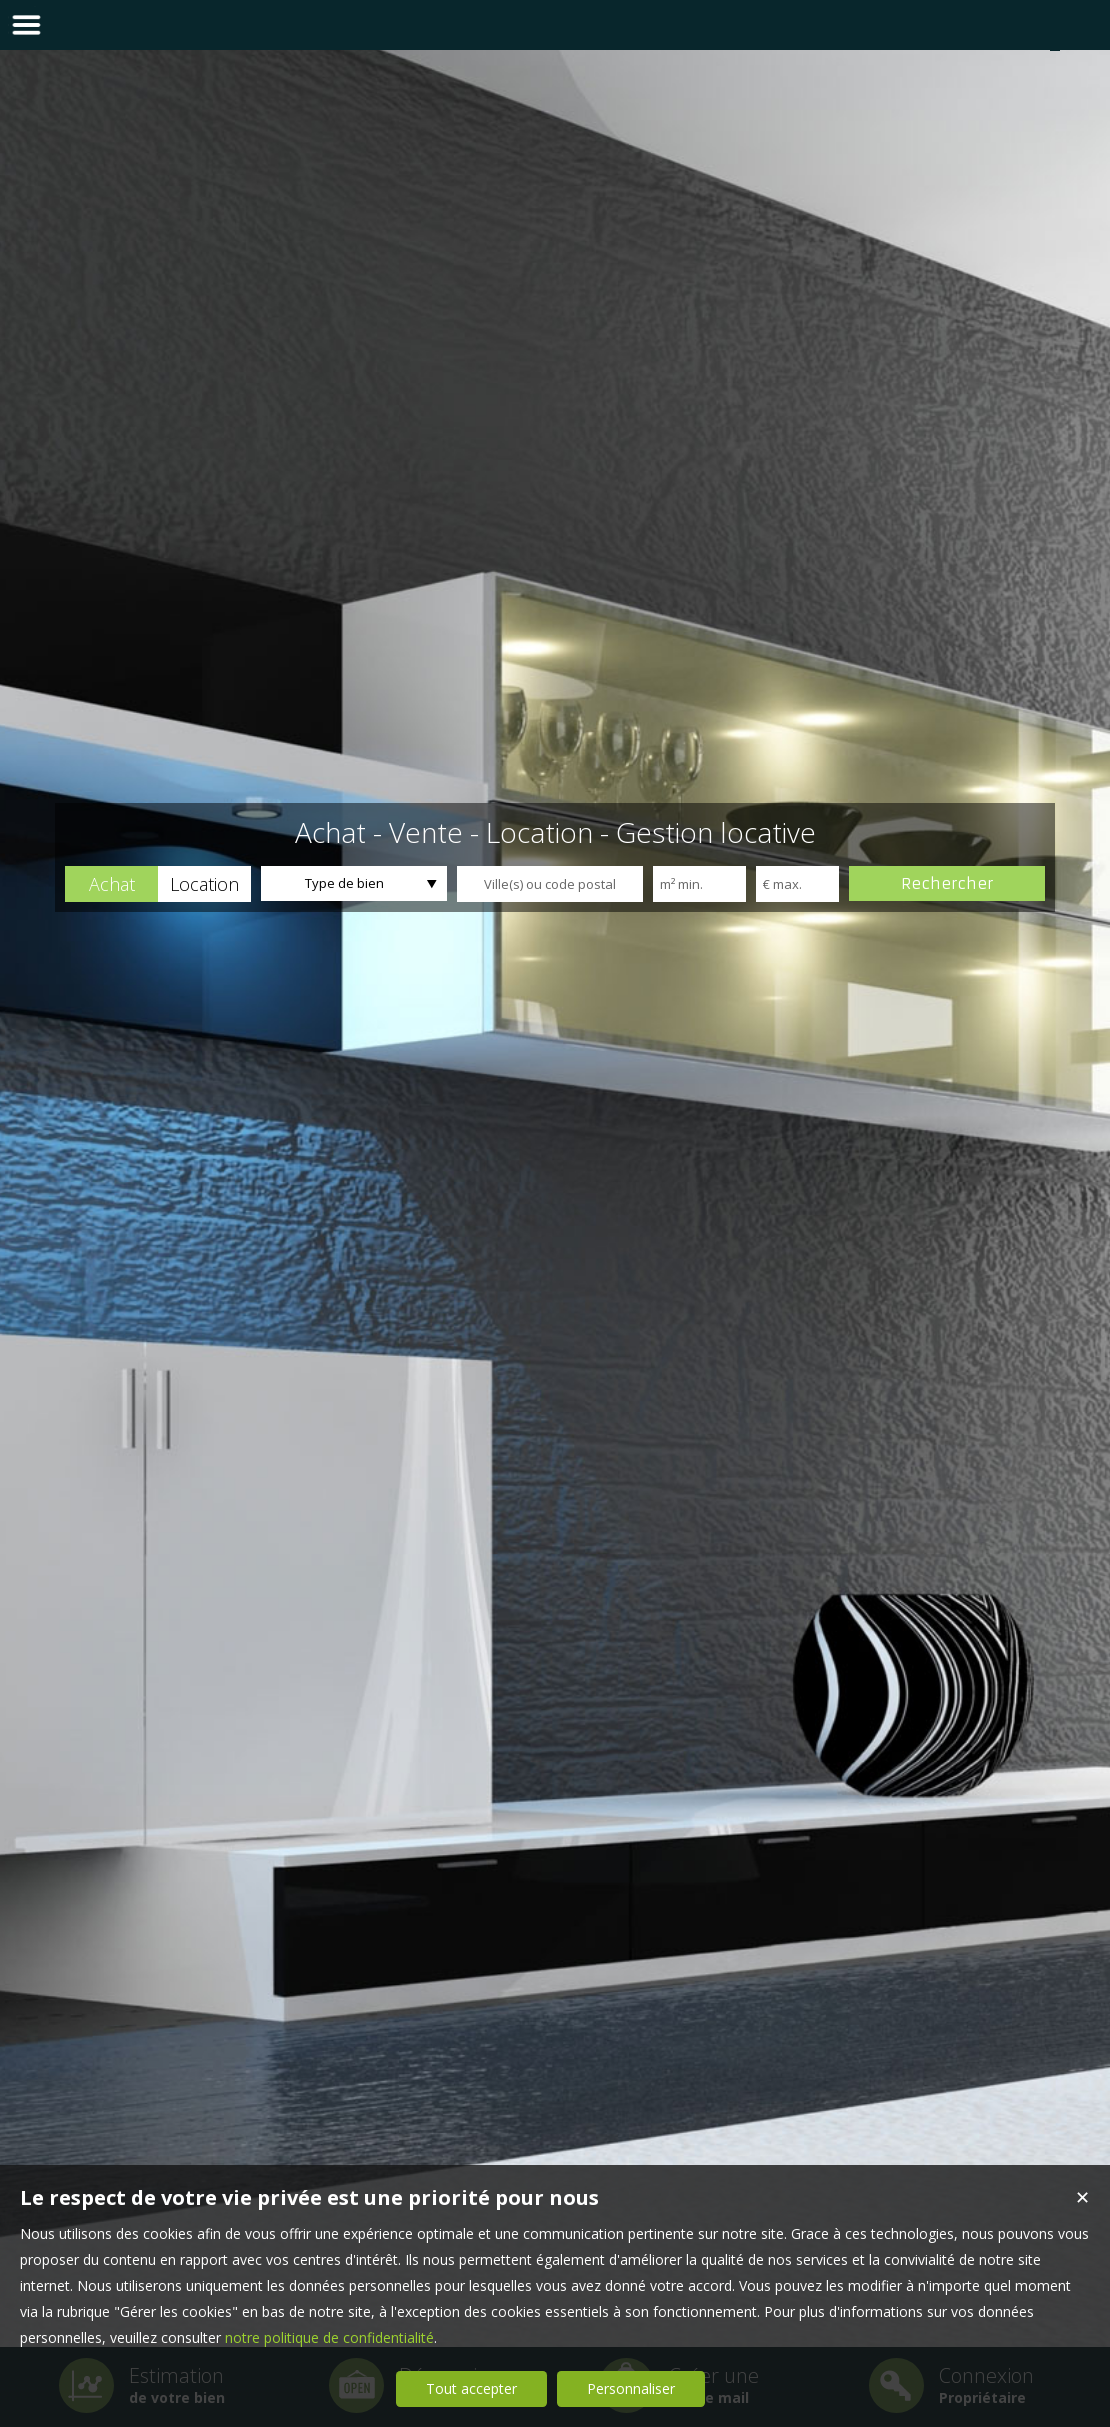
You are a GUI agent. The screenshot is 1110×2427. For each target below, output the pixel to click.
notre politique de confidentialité (329, 2337)
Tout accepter (471, 2388)
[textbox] (550, 884)
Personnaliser (631, 2388)
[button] (111, 884)
